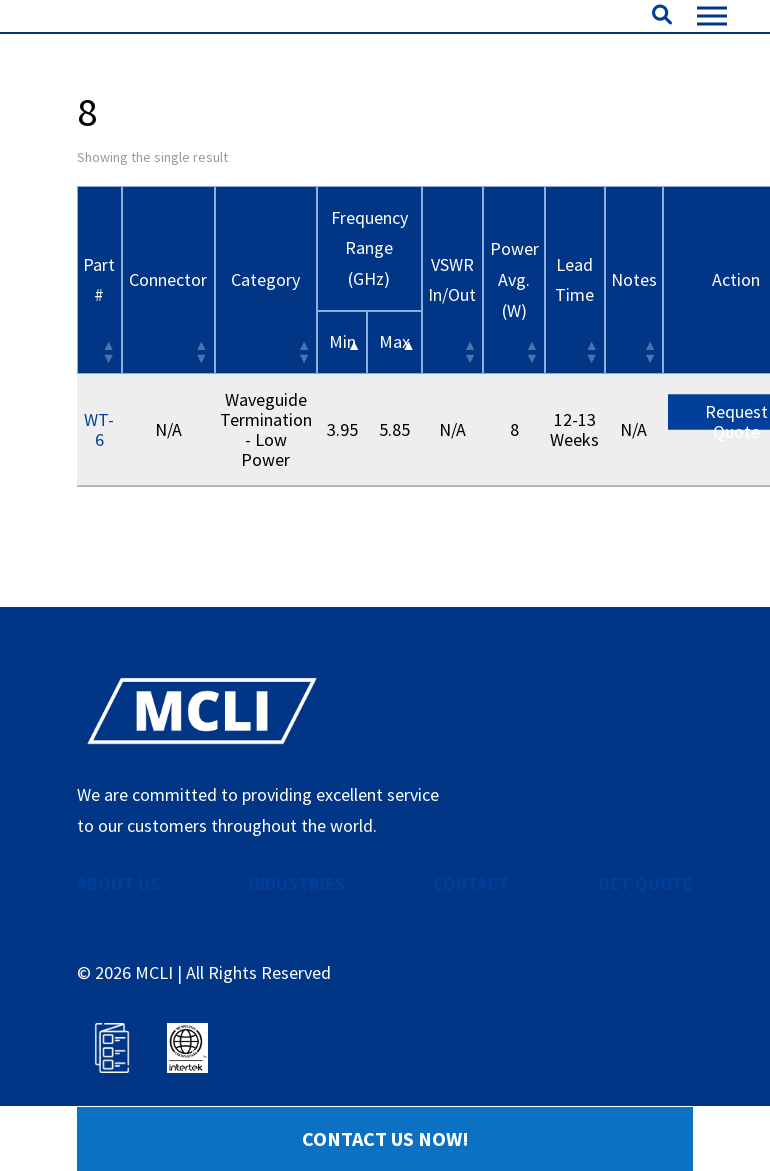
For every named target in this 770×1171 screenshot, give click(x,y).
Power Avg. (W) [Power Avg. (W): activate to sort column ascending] (514, 341)
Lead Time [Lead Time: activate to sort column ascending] (574, 341)
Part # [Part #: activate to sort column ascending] (99, 341)
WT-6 (99, 490)
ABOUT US (118, 944)
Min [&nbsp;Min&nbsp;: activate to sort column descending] (342, 403)
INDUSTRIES (297, 944)
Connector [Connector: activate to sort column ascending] (168, 340)
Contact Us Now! (385, 1138)
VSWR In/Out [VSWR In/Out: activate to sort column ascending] (452, 341)
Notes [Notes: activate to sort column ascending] (634, 340)
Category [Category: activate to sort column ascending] (265, 340)
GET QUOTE (645, 944)
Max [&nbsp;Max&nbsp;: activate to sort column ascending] (394, 403)
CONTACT (471, 944)
